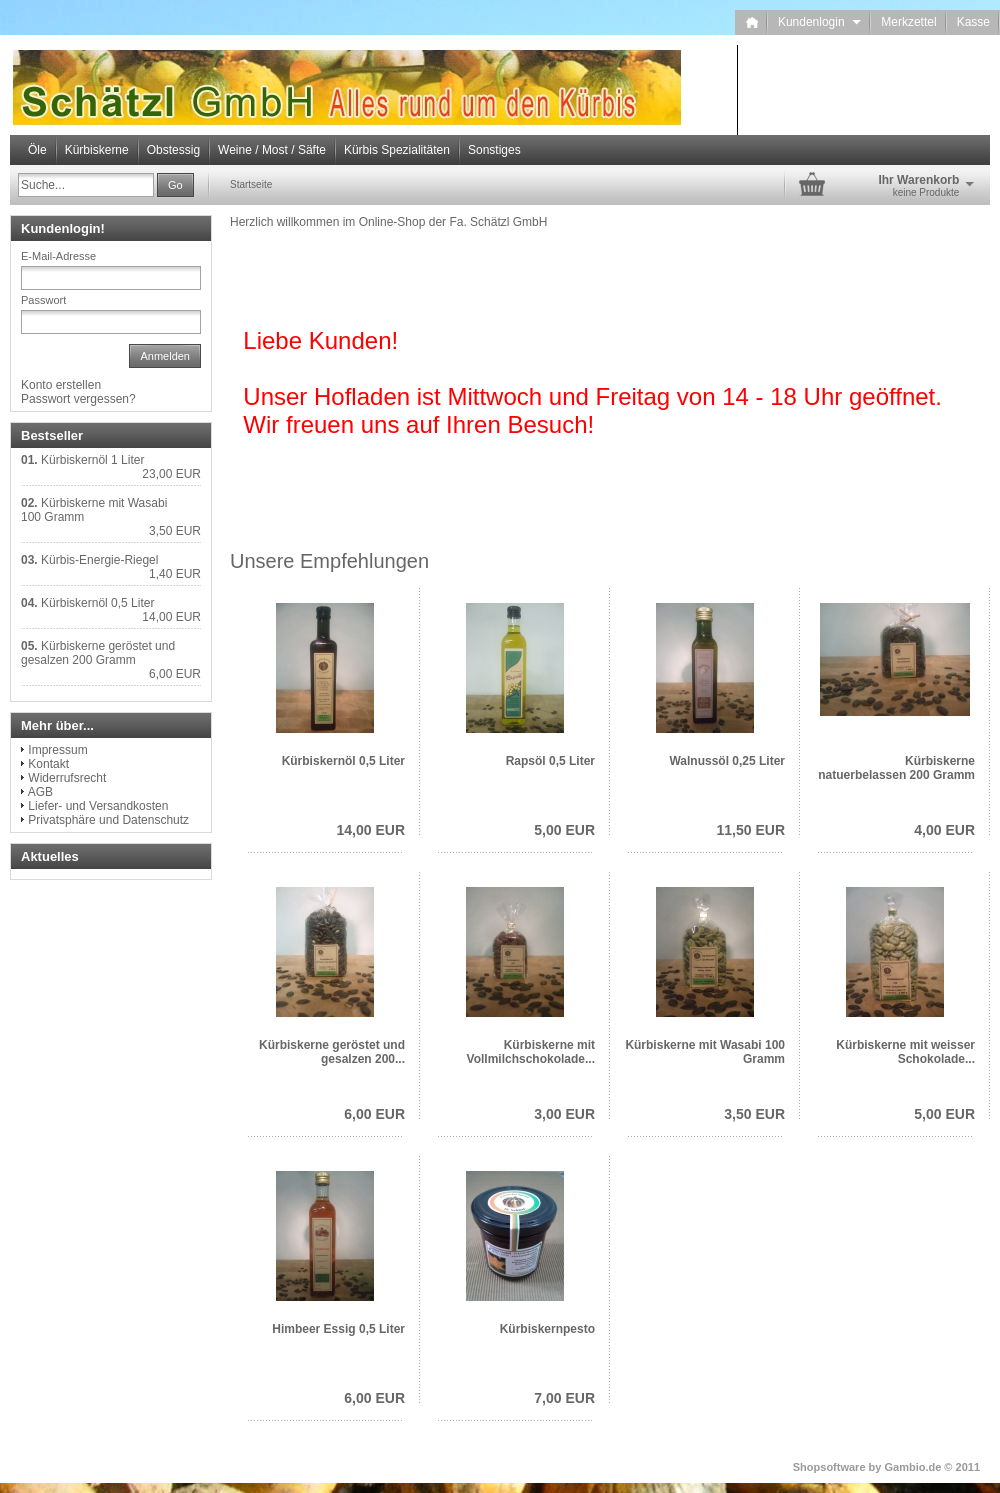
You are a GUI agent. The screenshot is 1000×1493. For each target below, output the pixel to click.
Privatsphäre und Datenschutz (108, 820)
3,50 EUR (754, 1114)
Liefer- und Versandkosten (98, 806)
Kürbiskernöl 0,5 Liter (343, 761)
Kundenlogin (819, 22)
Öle (37, 150)
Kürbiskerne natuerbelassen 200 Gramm (896, 768)
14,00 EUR (371, 830)
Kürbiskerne (97, 150)
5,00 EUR (564, 830)
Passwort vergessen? (78, 399)
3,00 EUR (564, 1114)
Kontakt (48, 764)
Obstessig (173, 150)
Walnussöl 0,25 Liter (727, 761)
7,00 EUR (564, 1398)
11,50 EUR (751, 830)
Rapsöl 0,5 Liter (550, 761)
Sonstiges (494, 150)
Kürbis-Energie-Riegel (99, 560)
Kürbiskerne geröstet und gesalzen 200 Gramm (98, 653)
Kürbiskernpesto (547, 1329)
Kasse (973, 22)
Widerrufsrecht (67, 778)
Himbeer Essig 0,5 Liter (338, 1329)
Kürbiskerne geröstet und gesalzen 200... (332, 1052)
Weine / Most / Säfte (272, 150)
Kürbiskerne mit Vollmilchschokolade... (531, 1052)
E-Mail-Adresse (58, 256)
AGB (40, 792)
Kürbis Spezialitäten (397, 150)
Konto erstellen (61, 385)
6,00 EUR (374, 1114)
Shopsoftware (829, 1467)
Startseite (251, 184)
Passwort (43, 300)
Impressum (57, 750)
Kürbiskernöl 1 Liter (92, 460)
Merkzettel (908, 22)
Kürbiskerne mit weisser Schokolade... (905, 1052)
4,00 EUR (944, 830)
